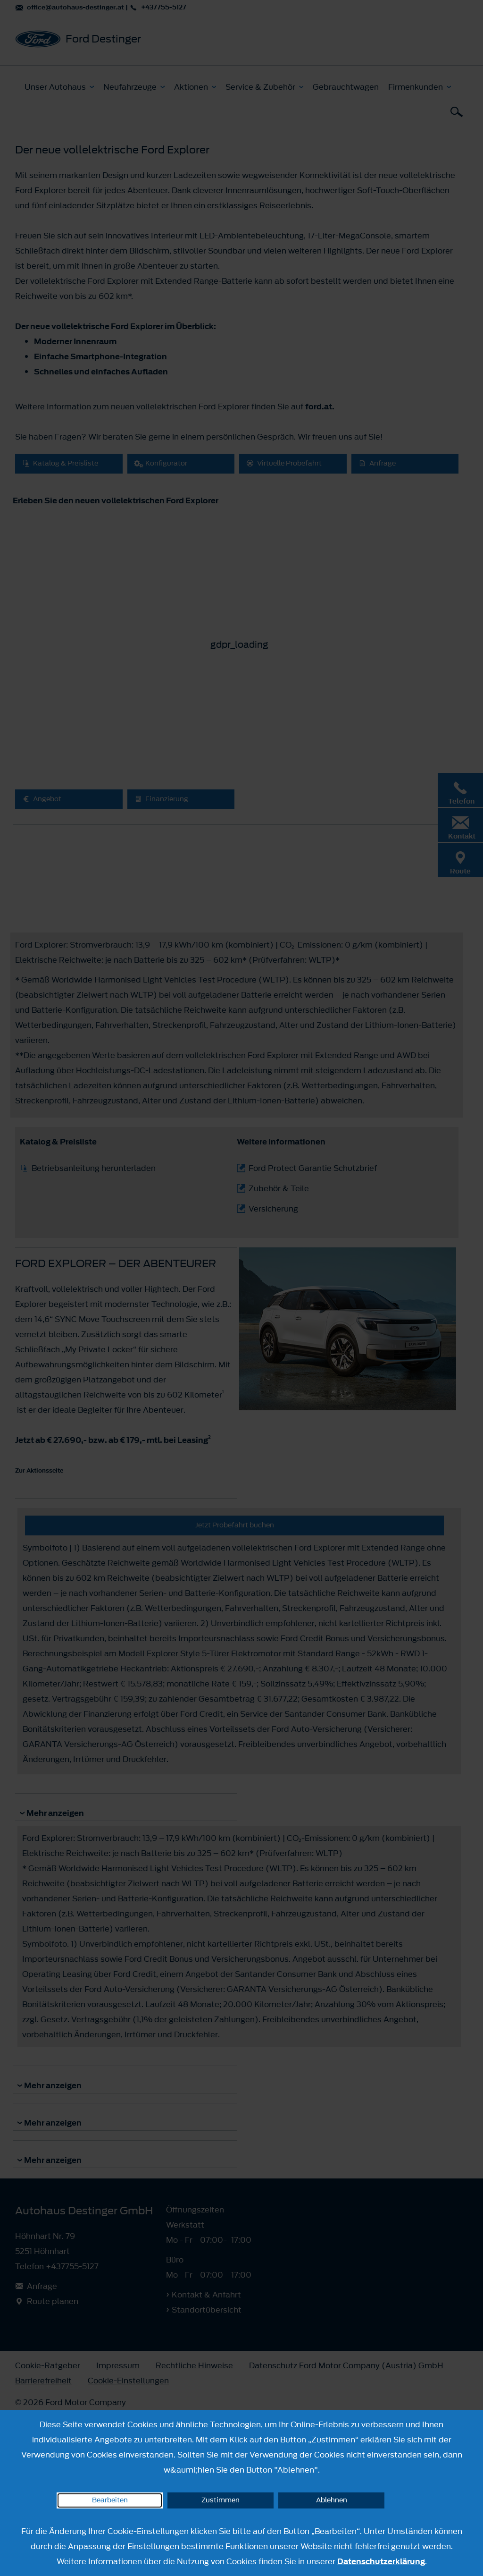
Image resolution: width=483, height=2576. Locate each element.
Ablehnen (331, 2500)
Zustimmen (220, 2500)
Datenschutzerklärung (381, 2561)
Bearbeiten (110, 2500)
